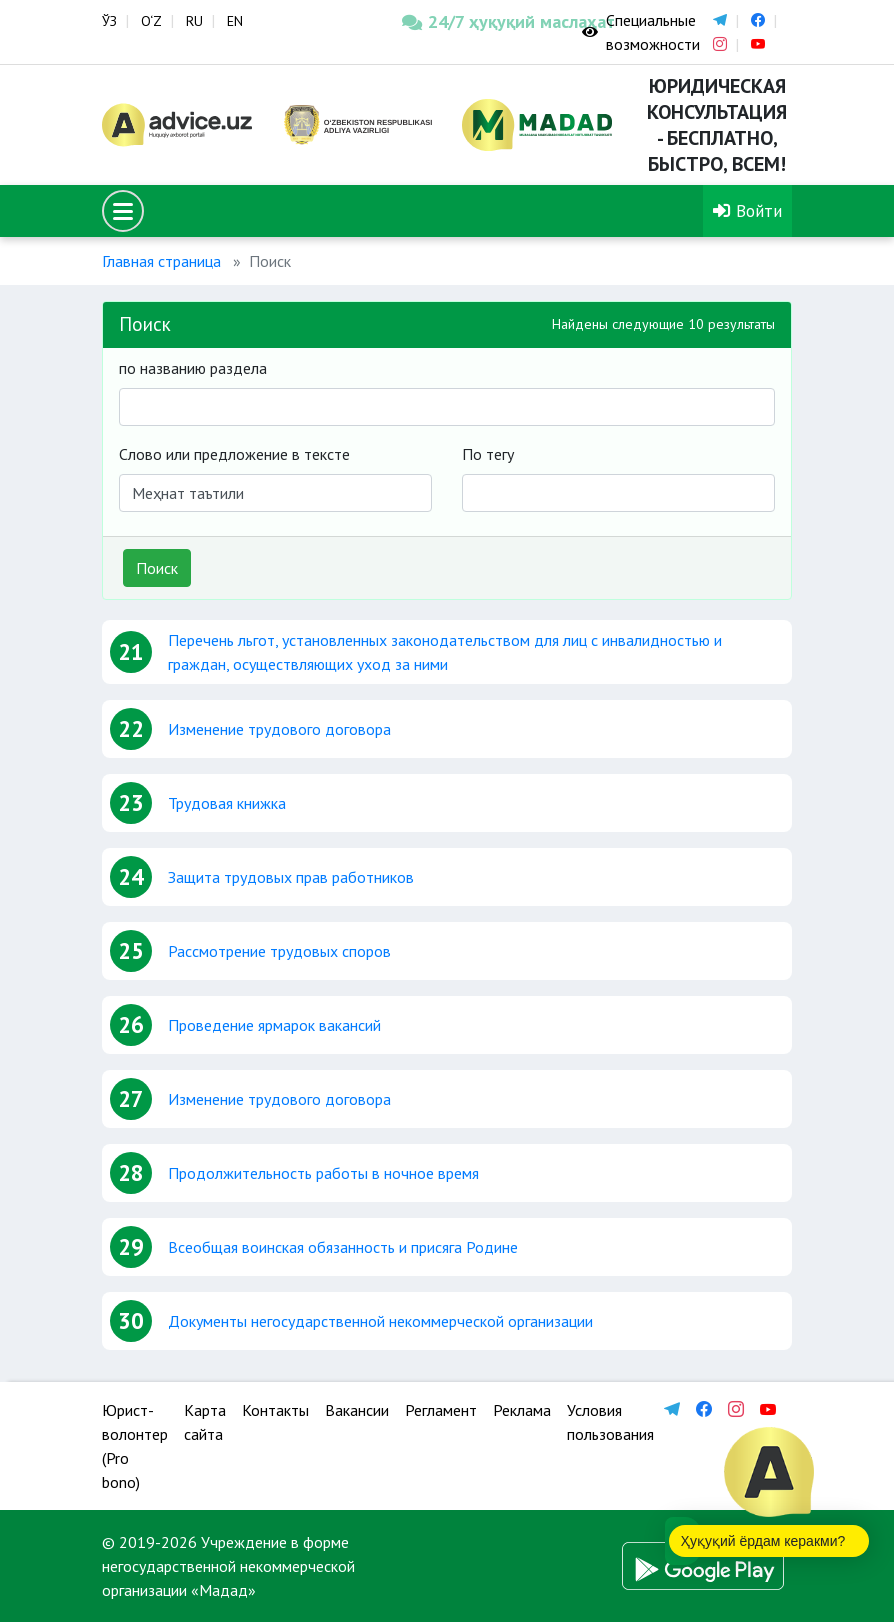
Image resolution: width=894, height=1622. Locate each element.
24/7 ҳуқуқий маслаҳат (477, 21)
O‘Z (151, 21)
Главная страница (161, 261)
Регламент (441, 1410)
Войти (747, 210)
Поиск (157, 568)
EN (235, 21)
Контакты (275, 1410)
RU (194, 21)
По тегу (488, 454)
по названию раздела (193, 368)
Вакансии (357, 1410)
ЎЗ (109, 21)
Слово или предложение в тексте (234, 454)
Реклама (522, 1410)
